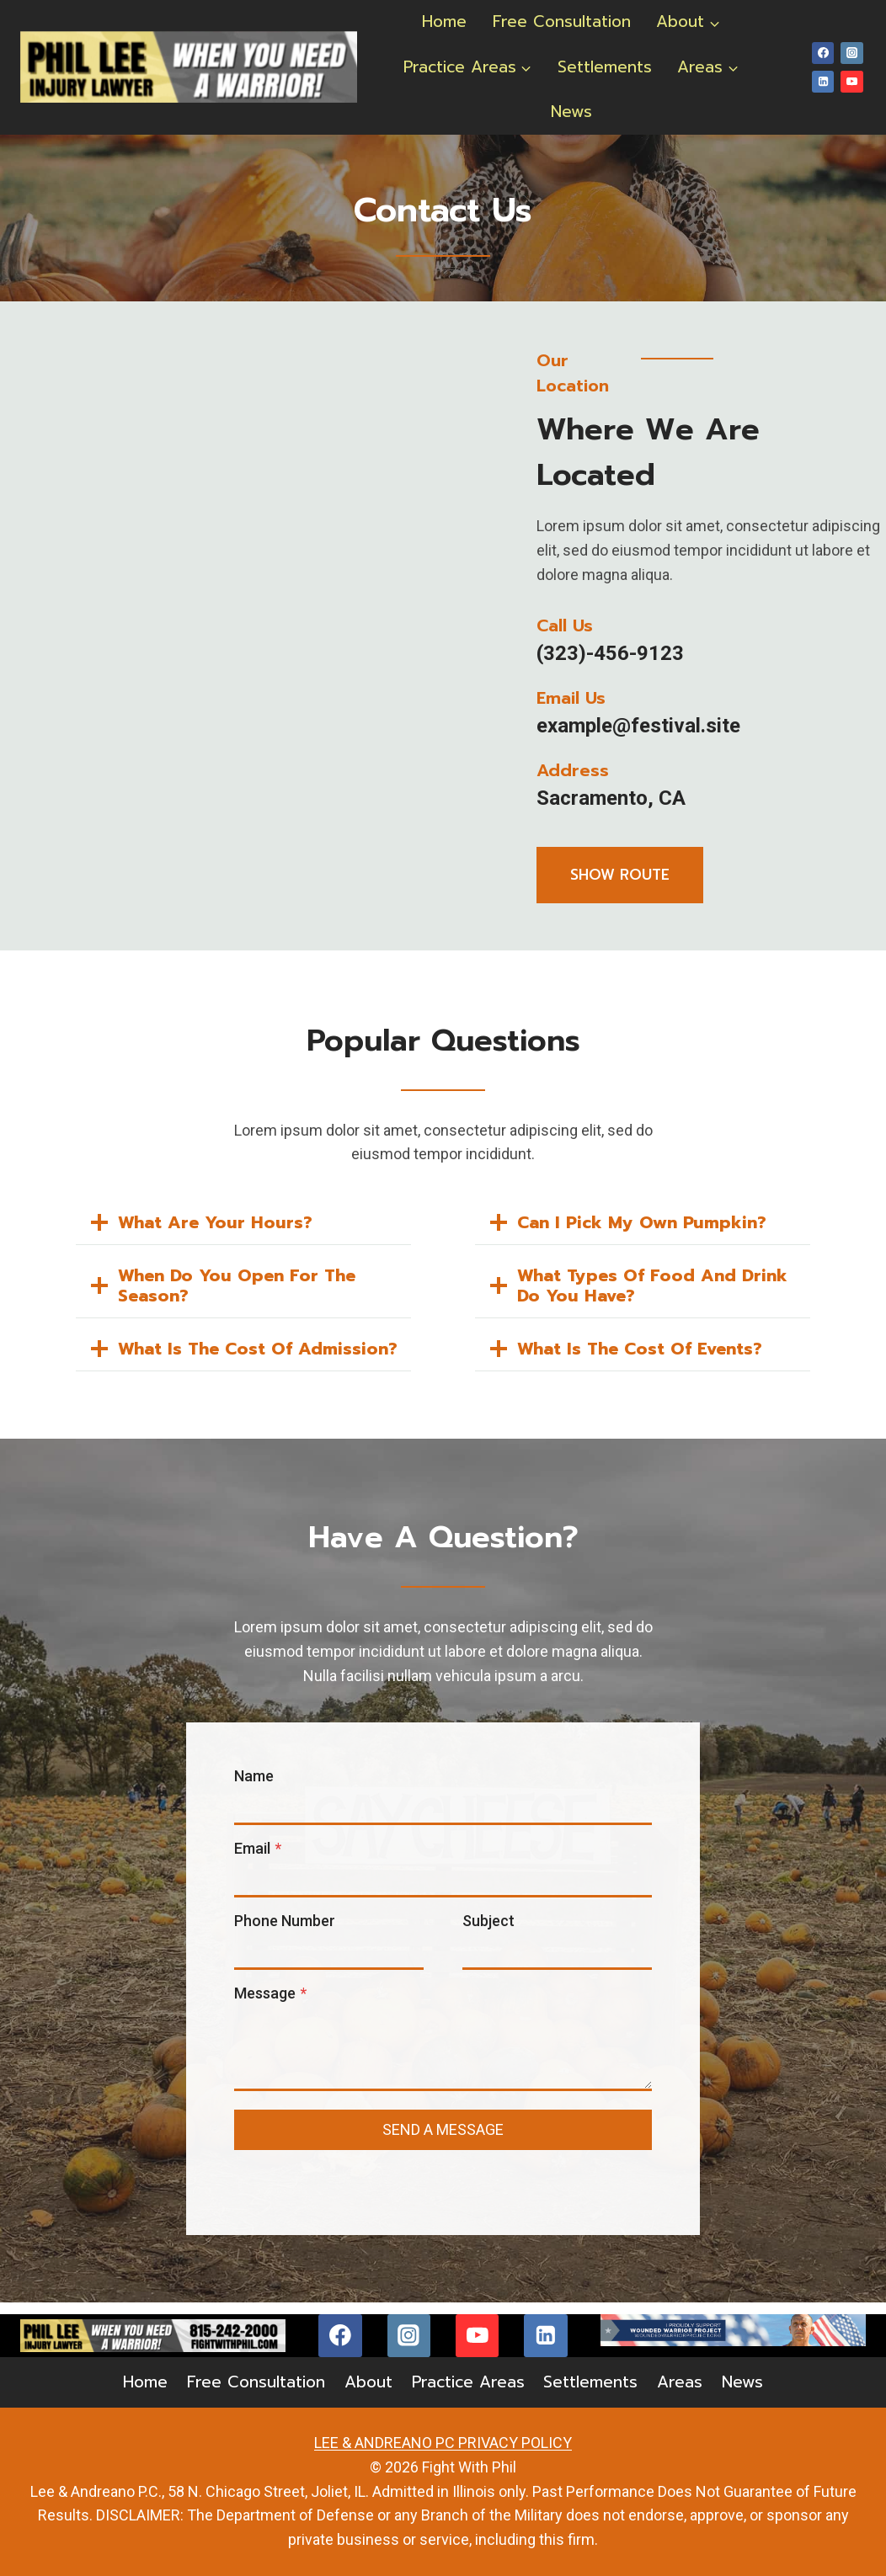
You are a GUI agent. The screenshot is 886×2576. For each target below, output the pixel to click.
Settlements (605, 67)
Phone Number (287, 1930)
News (571, 111)
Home (444, 21)
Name (256, 1785)
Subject (488, 1930)
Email (260, 1857)
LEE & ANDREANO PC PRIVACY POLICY (443, 2443)
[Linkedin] (823, 82)
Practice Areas (468, 2383)
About (368, 2383)
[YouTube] (851, 82)
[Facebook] (823, 53)
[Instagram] (851, 53)
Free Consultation (562, 21)
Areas (679, 2383)
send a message (443, 2139)
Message (273, 2002)
